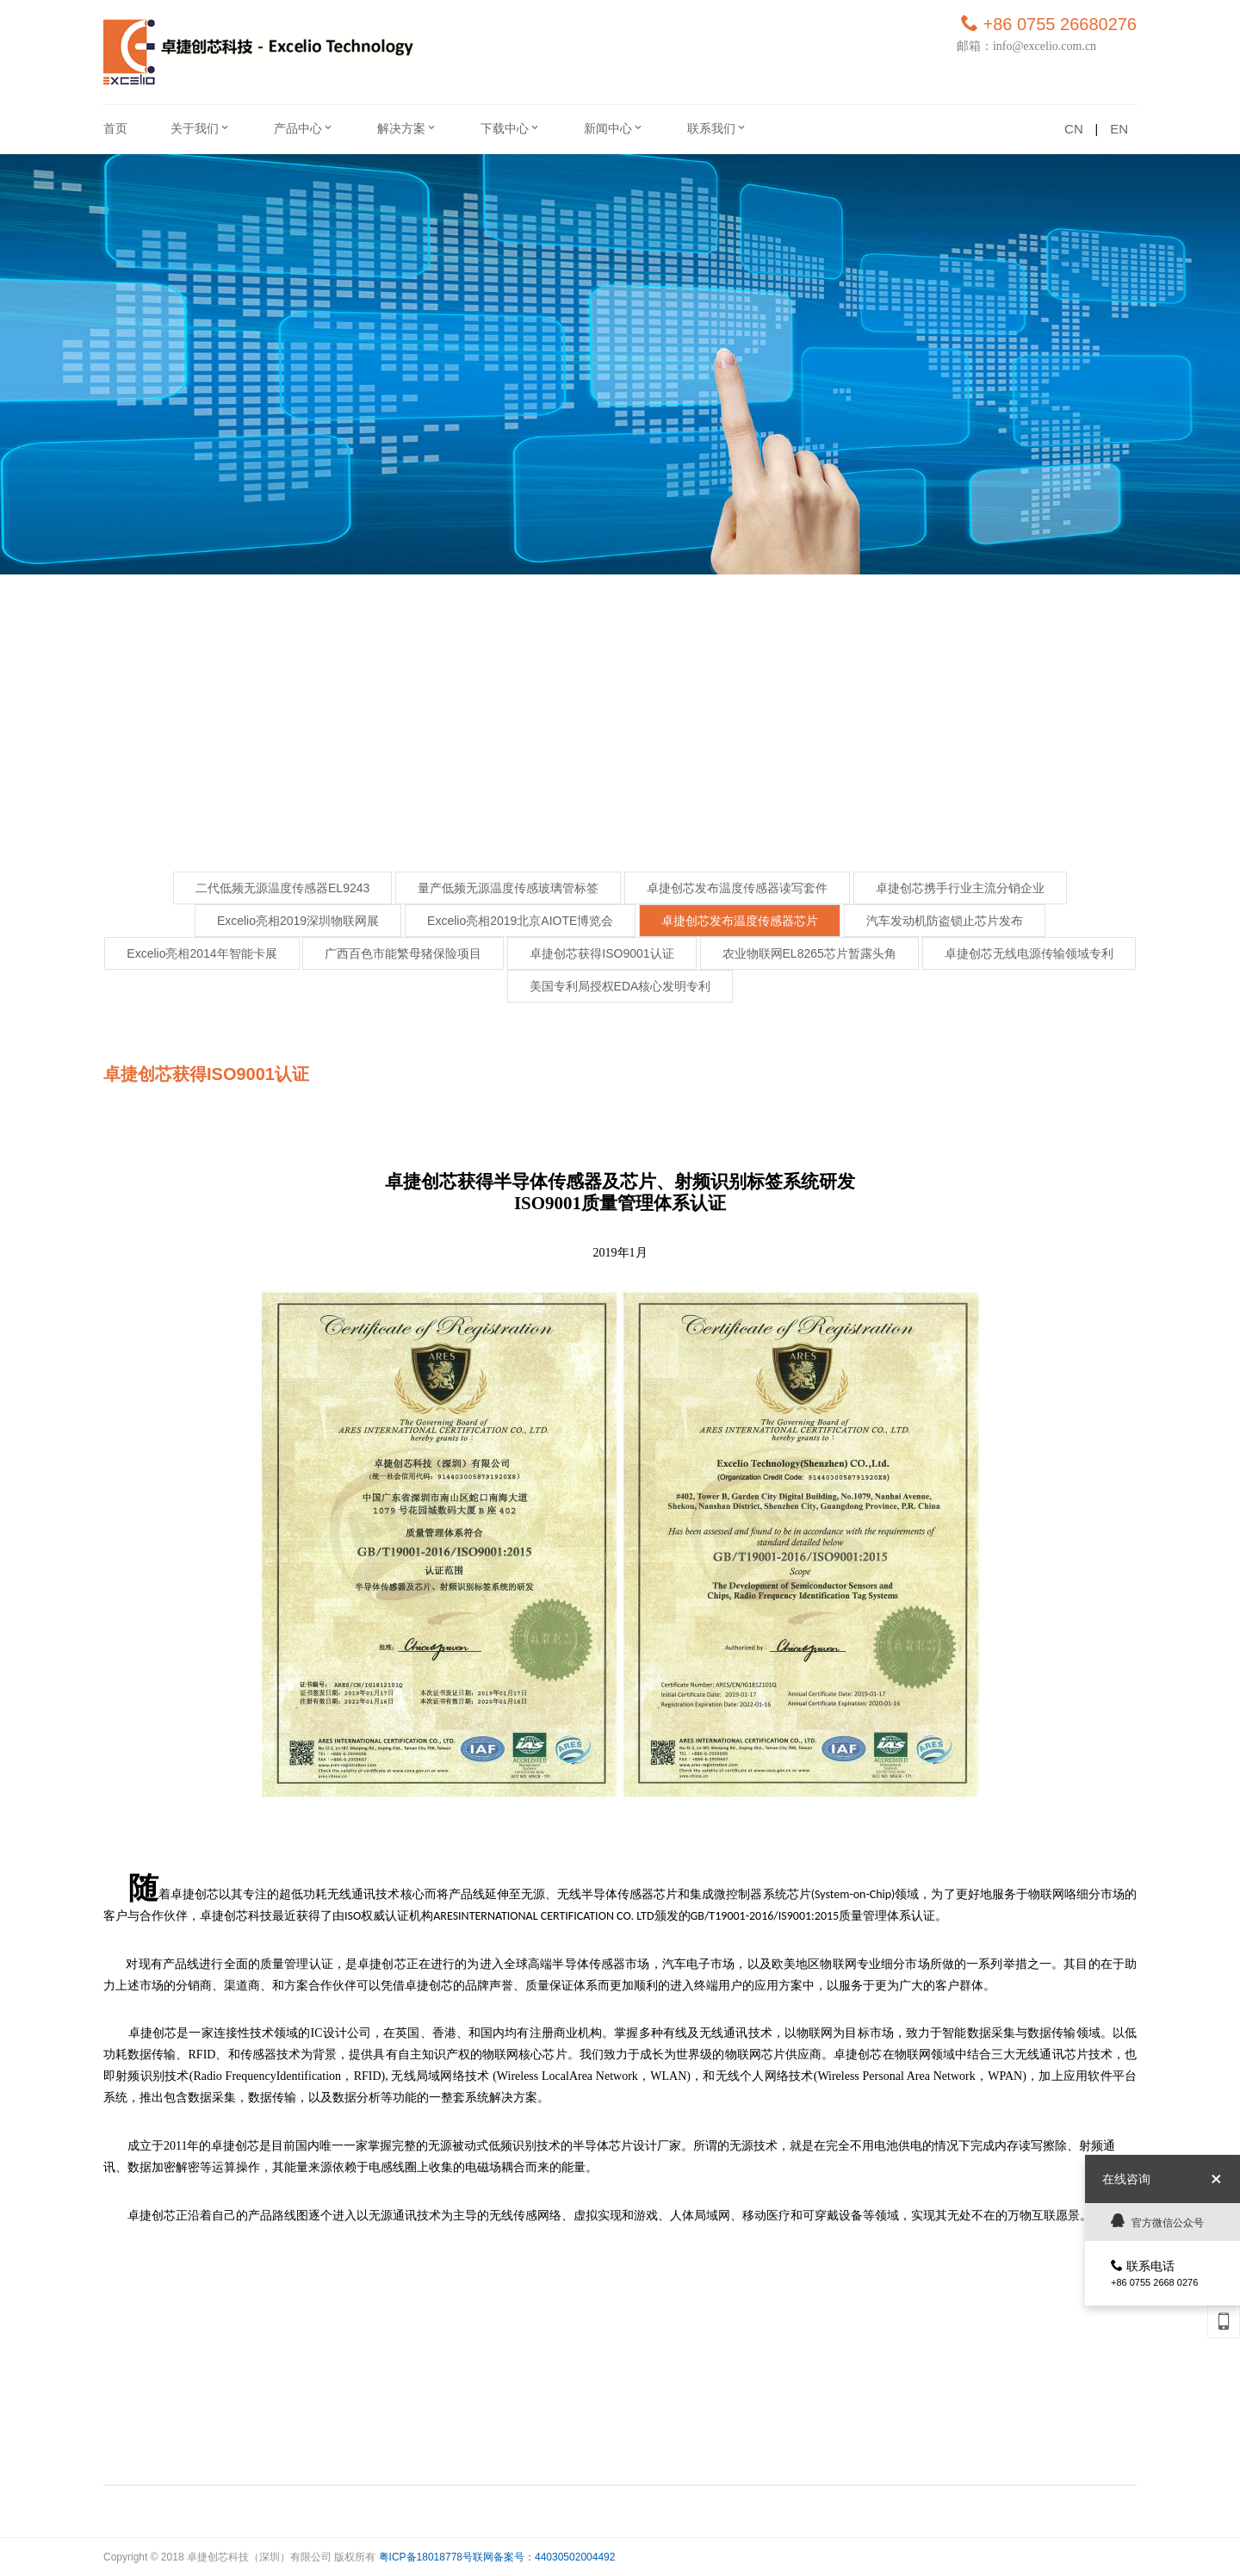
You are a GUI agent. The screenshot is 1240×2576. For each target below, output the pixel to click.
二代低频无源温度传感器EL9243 (282, 888)
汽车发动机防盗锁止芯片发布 (944, 921)
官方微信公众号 (1157, 2221)
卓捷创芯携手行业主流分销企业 (960, 888)
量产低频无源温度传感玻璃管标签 (508, 888)
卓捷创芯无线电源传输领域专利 (1029, 953)
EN (1119, 128)
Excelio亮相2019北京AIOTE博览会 (520, 921)
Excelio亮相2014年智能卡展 (201, 953)
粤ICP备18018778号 (426, 2557)
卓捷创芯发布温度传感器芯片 (739, 921)
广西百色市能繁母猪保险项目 (403, 953)
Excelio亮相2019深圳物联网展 (298, 921)
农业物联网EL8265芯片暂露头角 (809, 953)
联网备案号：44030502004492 (544, 2557)
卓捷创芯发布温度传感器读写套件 (737, 888)
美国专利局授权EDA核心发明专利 (620, 986)
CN (1073, 128)
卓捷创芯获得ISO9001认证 (601, 953)
